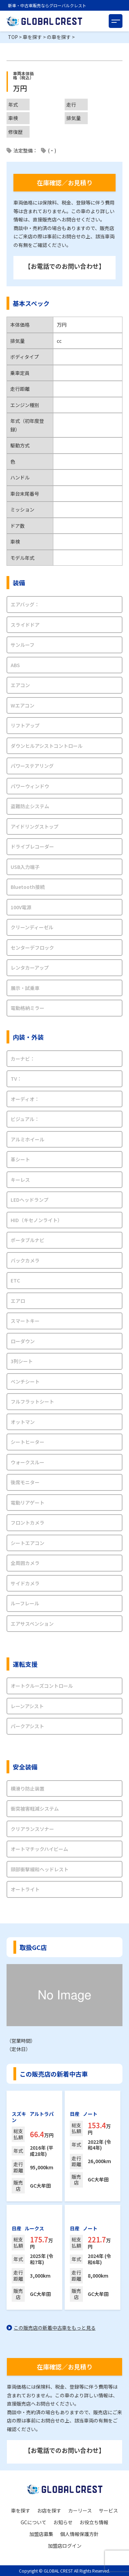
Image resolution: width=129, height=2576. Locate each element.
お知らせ (63, 2522)
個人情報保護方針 (79, 2533)
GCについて (33, 2522)
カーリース (80, 2510)
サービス (108, 2510)
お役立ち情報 (93, 2522)
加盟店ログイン (65, 2545)
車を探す (20, 2510)
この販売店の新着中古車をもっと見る (55, 2327)
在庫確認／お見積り (65, 182)
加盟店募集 (41, 2533)
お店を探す (49, 2510)
